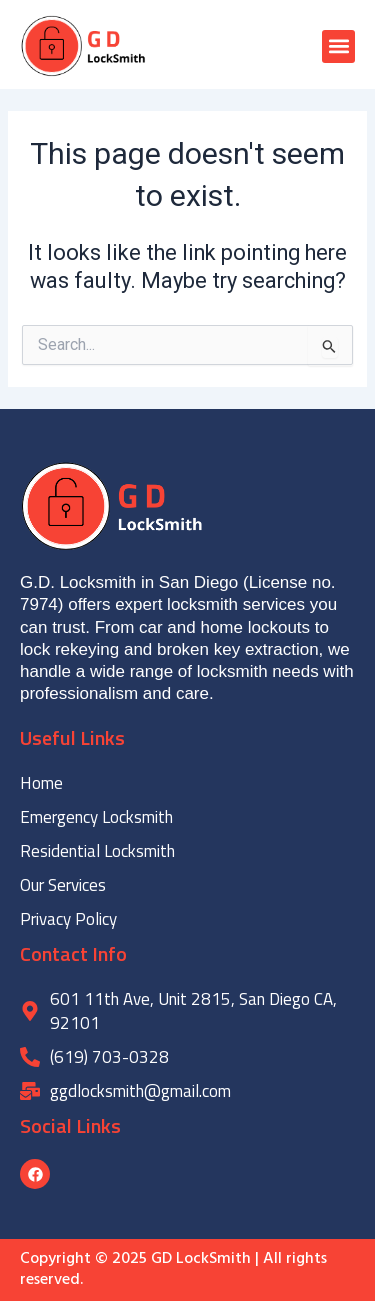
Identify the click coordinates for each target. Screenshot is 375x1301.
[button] (338, 46)
